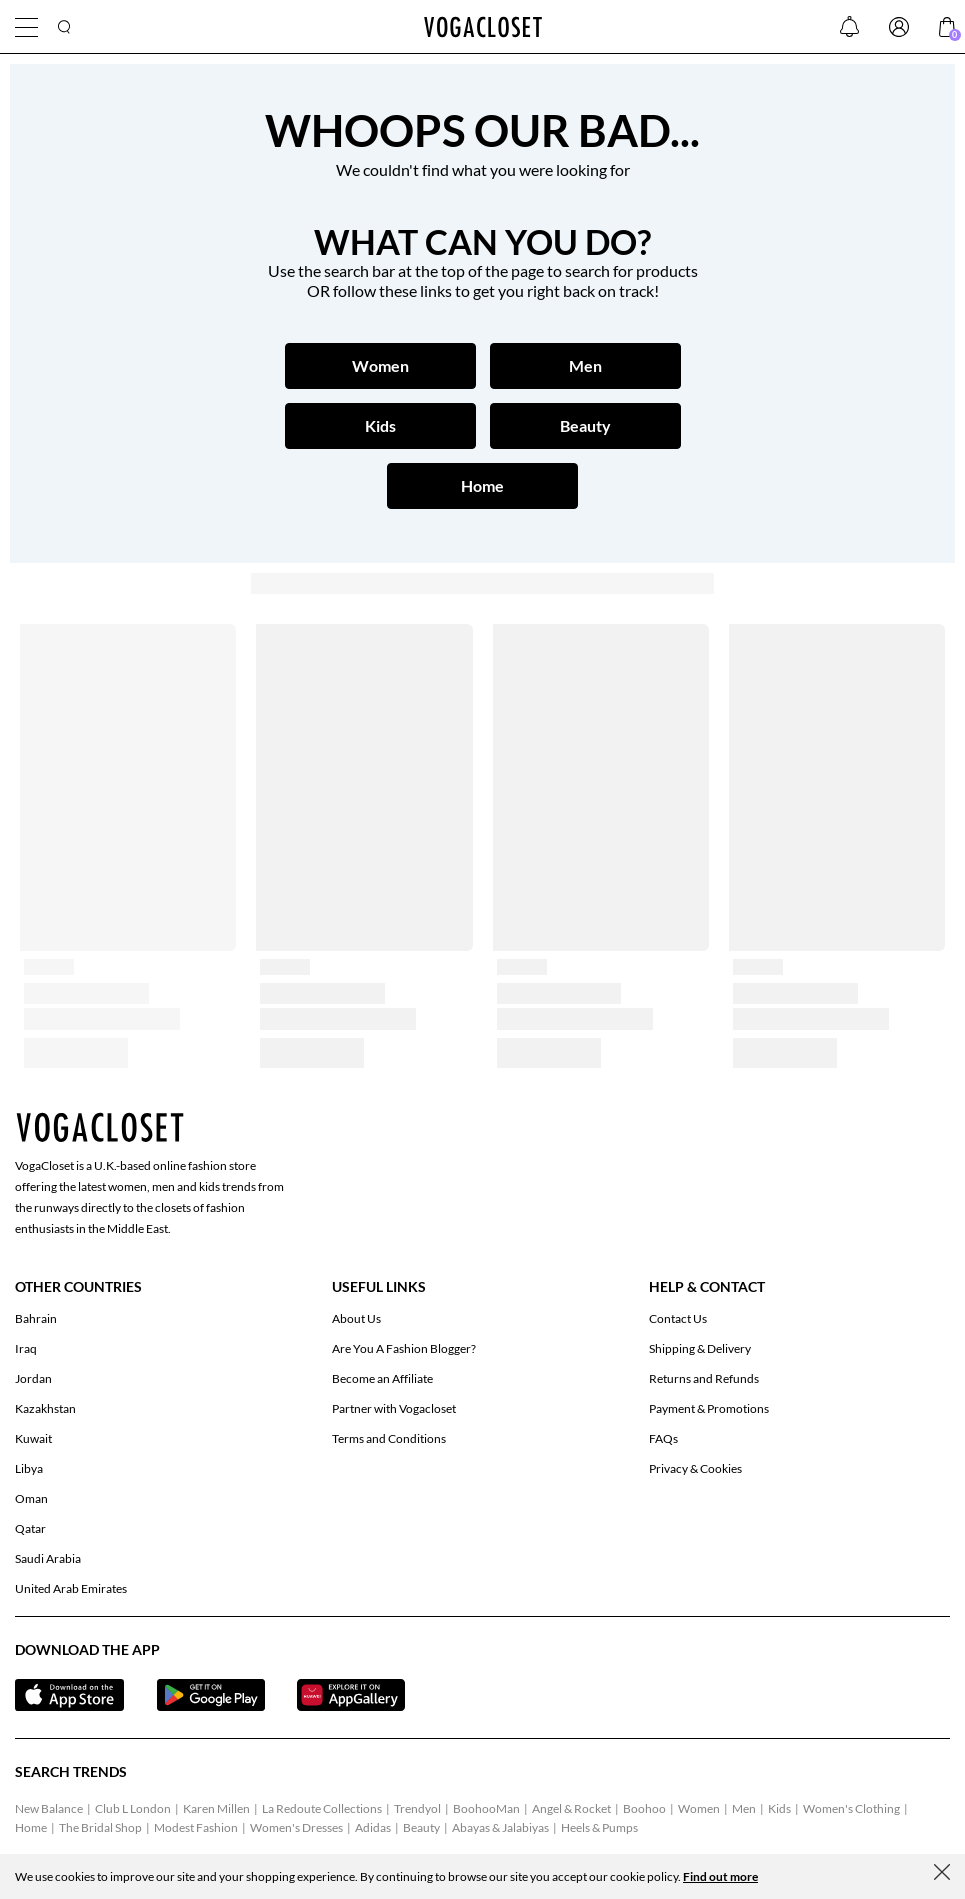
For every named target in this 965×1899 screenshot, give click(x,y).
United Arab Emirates (71, 1588)
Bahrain (36, 1318)
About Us (356, 1318)
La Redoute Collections (322, 1808)
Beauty (421, 1827)
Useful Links (379, 1286)
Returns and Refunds (704, 1378)
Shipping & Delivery (700, 1348)
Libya (29, 1468)
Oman (31, 1498)
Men (744, 1808)
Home (31, 1827)
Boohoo (644, 1808)
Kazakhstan (45, 1408)
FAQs (663, 1438)
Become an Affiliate (382, 1378)
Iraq (26, 1348)
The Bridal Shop (100, 1827)
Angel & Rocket (571, 1808)
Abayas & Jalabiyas (500, 1827)
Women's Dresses (296, 1827)
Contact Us (678, 1318)
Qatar (30, 1528)
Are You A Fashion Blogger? (404, 1348)
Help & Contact (707, 1286)
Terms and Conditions (389, 1438)
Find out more (720, 1876)
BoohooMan (486, 1808)
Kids (779, 1808)
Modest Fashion (196, 1827)
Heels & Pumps (599, 1827)
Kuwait (33, 1438)
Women (699, 1808)
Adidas (373, 1827)
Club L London (133, 1808)
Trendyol (417, 1808)
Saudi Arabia (48, 1558)
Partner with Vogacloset (394, 1408)
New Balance (49, 1808)
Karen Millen (216, 1808)
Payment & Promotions (709, 1408)
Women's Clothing (851, 1808)
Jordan (33, 1378)
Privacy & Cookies (695, 1468)
